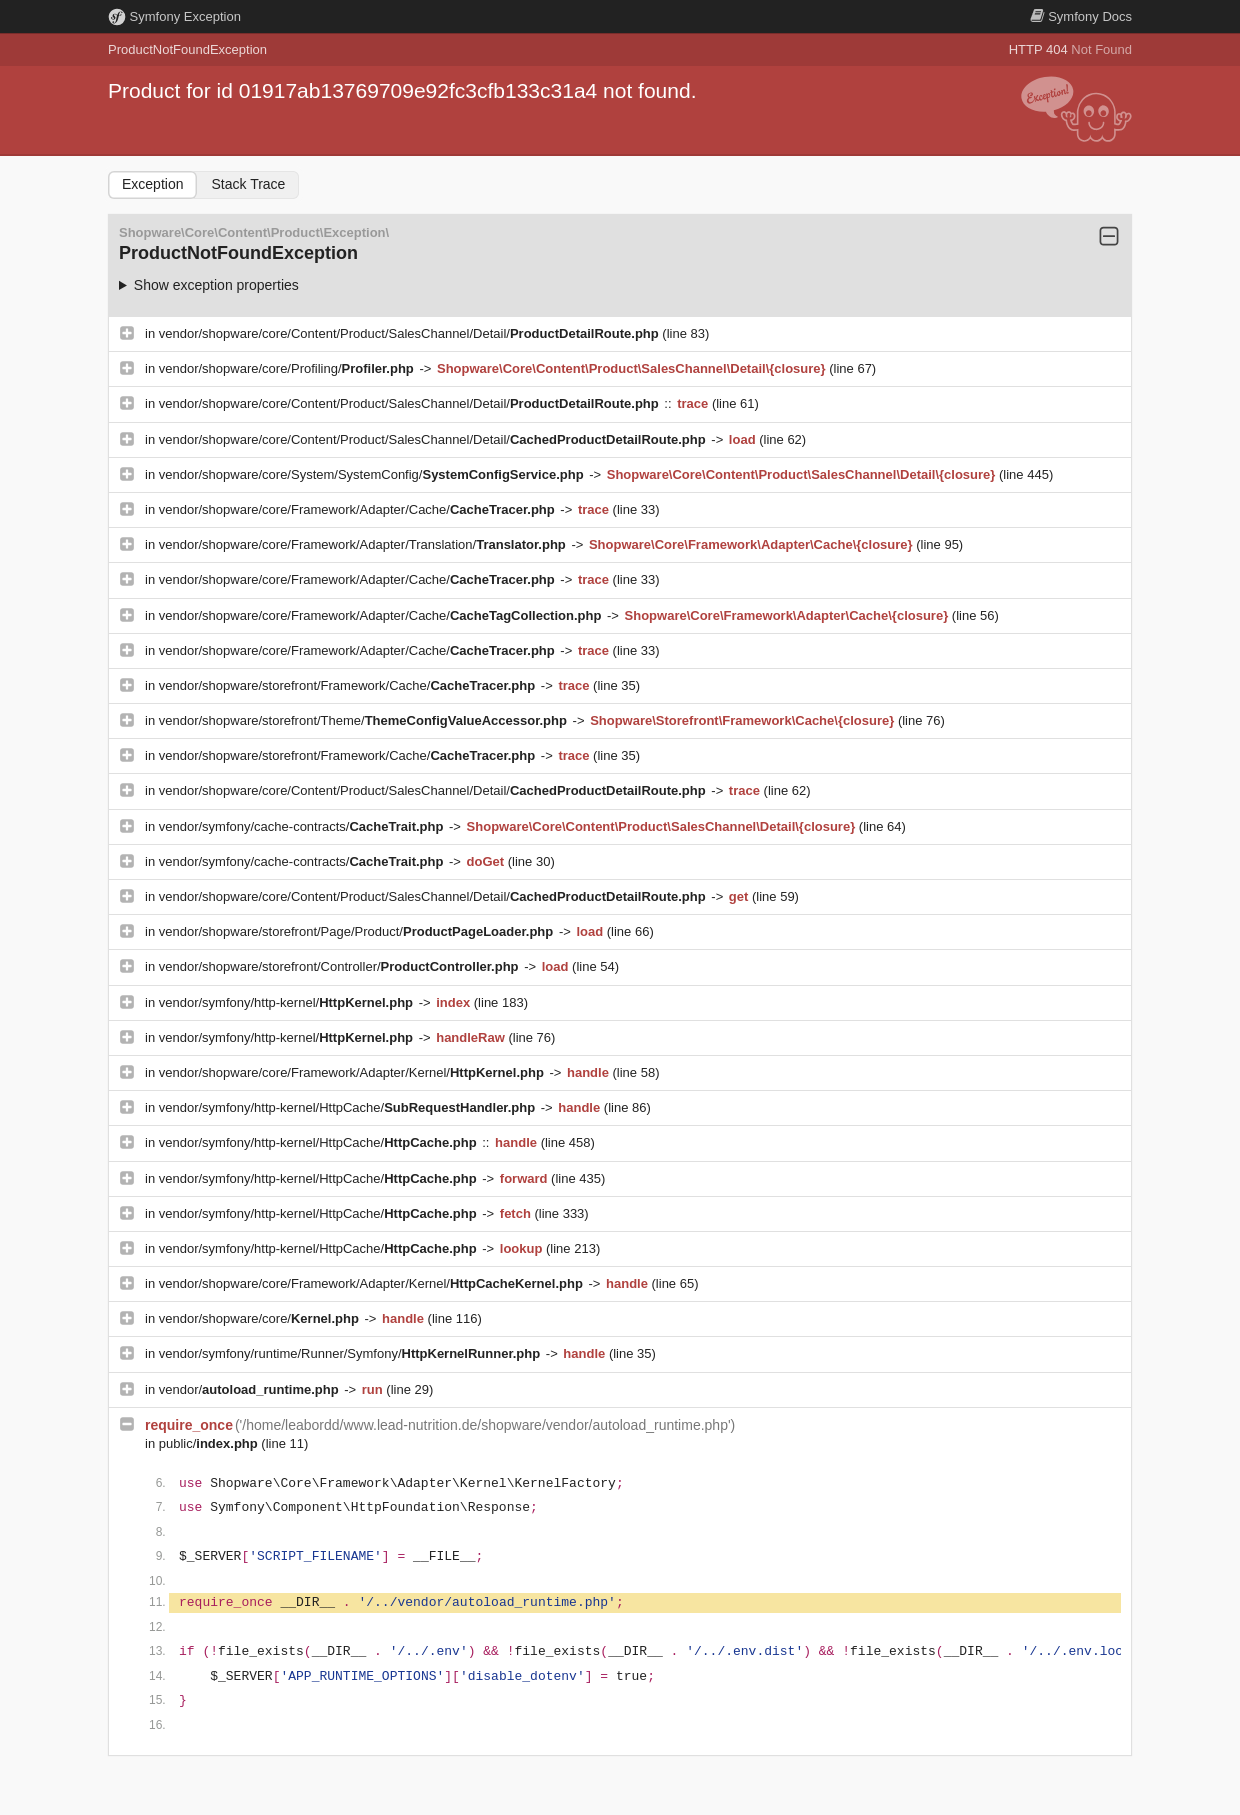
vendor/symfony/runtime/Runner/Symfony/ (351, 1353)
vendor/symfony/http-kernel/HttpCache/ (349, 1107)
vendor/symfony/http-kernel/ (288, 1002)
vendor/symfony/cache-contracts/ (303, 826)
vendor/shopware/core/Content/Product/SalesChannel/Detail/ (411, 333)
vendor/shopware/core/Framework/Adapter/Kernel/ (353, 1072)
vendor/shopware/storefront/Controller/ (340, 966)
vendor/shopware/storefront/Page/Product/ (358, 931)
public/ (210, 1443)
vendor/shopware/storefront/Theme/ (365, 720)
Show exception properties (216, 285)
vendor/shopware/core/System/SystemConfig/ (373, 474)
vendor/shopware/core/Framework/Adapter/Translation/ (364, 544)
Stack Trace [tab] (248, 184)
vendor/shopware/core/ (261, 1318)
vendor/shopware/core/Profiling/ (288, 368)
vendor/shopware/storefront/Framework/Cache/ (349, 685)
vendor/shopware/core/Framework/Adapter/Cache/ (359, 509)
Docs (1081, 16)
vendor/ (251, 1389)
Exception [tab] (152, 184)
